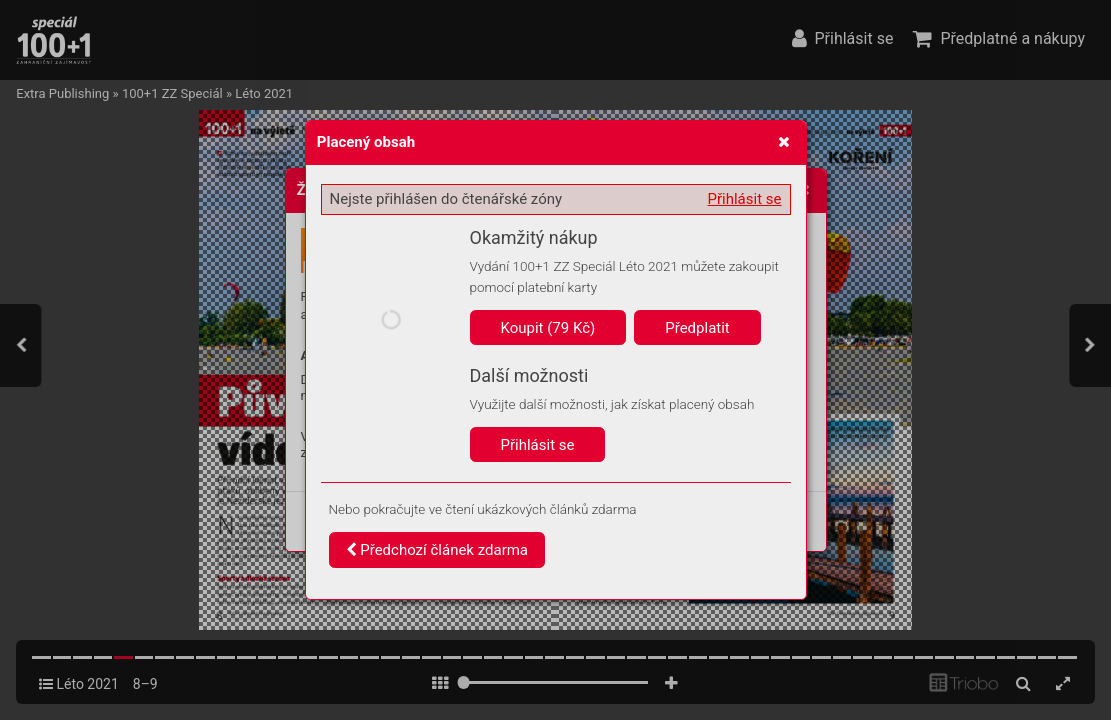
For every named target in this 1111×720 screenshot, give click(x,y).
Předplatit (697, 328)
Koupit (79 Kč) (548, 328)
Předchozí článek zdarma (437, 550)
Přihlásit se (745, 199)
